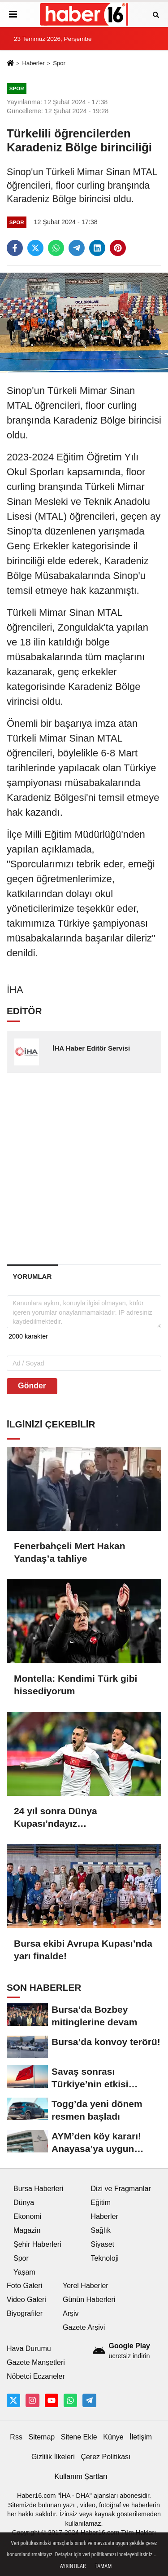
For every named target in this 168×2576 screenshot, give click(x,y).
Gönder (32, 1385)
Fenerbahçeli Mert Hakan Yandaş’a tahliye (69, 1552)
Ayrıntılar (73, 2566)
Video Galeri (26, 2299)
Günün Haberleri (89, 2299)
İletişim (140, 2437)
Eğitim (101, 2202)
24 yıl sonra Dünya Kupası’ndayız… (55, 1817)
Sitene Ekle (79, 2437)
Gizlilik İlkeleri (53, 2457)
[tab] (32, 1276)
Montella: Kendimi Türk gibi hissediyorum (75, 1684)
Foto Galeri (24, 2285)
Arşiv (71, 2313)
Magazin (26, 2230)
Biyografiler (25, 2313)
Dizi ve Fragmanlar (121, 2188)
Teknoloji (105, 2258)
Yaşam (24, 2272)
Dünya (23, 2202)
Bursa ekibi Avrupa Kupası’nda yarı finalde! (83, 1949)
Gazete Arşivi (84, 2327)
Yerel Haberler (85, 2285)
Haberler (33, 63)
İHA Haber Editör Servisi (91, 1048)
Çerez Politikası (105, 2457)
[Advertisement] (84, 1168)
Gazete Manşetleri (36, 2362)
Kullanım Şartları (81, 2476)
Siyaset (102, 2244)
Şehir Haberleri (37, 2244)
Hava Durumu (29, 2348)
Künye (113, 2437)
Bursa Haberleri (38, 2188)
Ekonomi (27, 2216)
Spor (59, 63)
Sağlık (101, 2230)
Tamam (103, 2566)
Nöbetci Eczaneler (36, 2376)
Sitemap (41, 2437)
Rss (16, 2437)
